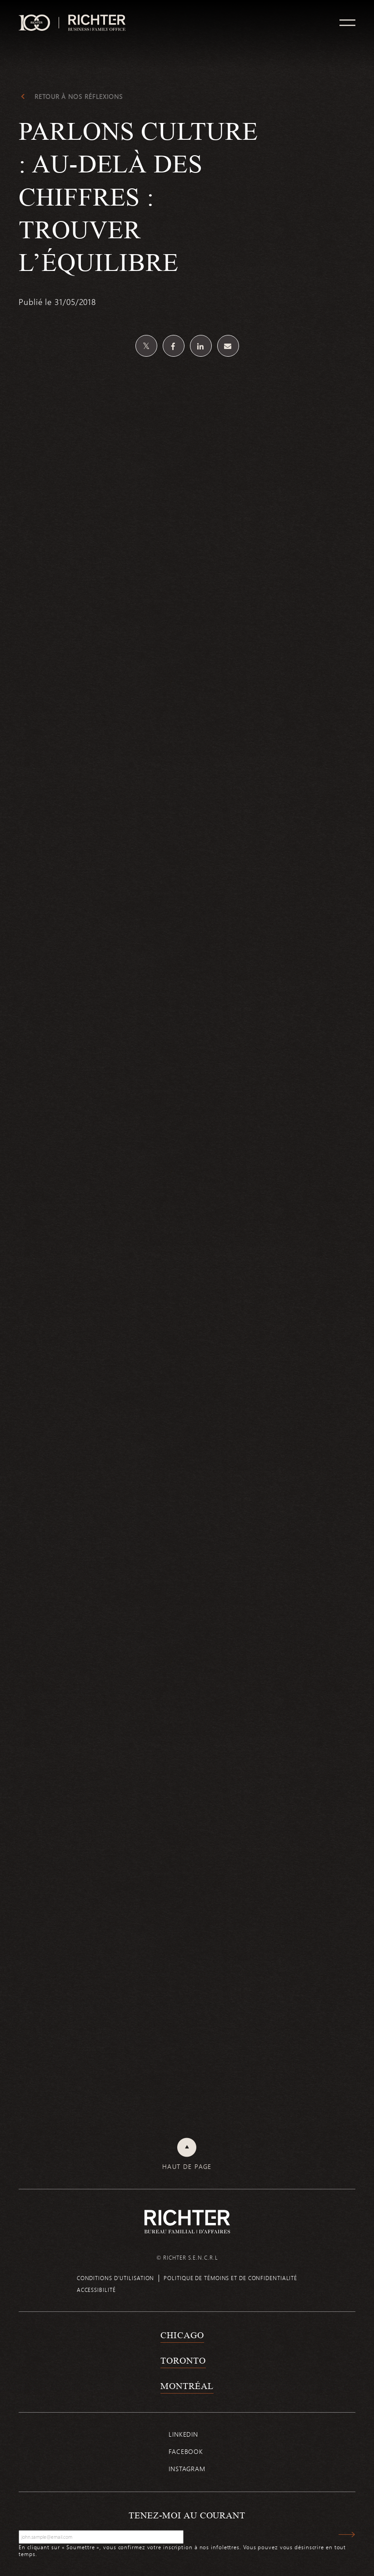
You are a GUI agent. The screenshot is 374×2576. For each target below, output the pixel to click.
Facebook (186, 2451)
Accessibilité (96, 2289)
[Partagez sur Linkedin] (201, 346)
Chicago (182, 2335)
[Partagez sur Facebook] (174, 346)
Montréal (186, 2386)
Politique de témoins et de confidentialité (230, 2277)
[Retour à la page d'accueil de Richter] (187, 2221)
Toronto (182, 2360)
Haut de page (187, 2167)
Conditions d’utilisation (116, 2277)
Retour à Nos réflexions (79, 97)
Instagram (187, 2468)
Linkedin (183, 2434)
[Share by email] (228, 346)
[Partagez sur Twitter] (146, 346)
